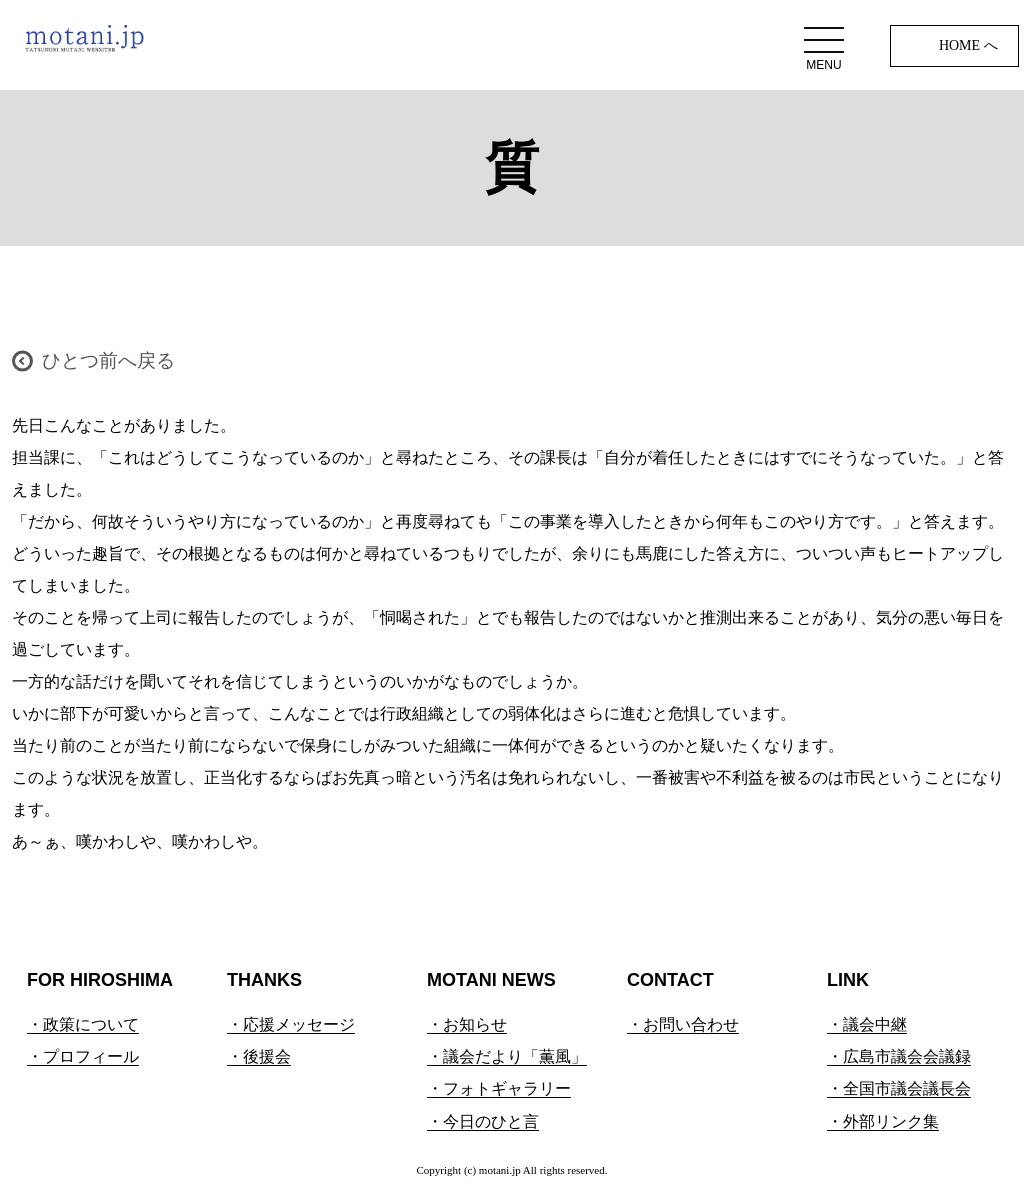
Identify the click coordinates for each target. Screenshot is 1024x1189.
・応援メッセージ (291, 1024)
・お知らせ (467, 1024)
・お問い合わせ (683, 1024)
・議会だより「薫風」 (507, 1056)
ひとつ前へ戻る (108, 360)
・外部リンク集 (883, 1121)
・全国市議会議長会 (899, 1088)
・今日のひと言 (483, 1121)
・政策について (83, 1024)
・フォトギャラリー (499, 1088)
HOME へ (968, 45)
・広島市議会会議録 (899, 1056)
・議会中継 (867, 1024)
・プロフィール (83, 1056)
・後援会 (259, 1056)
